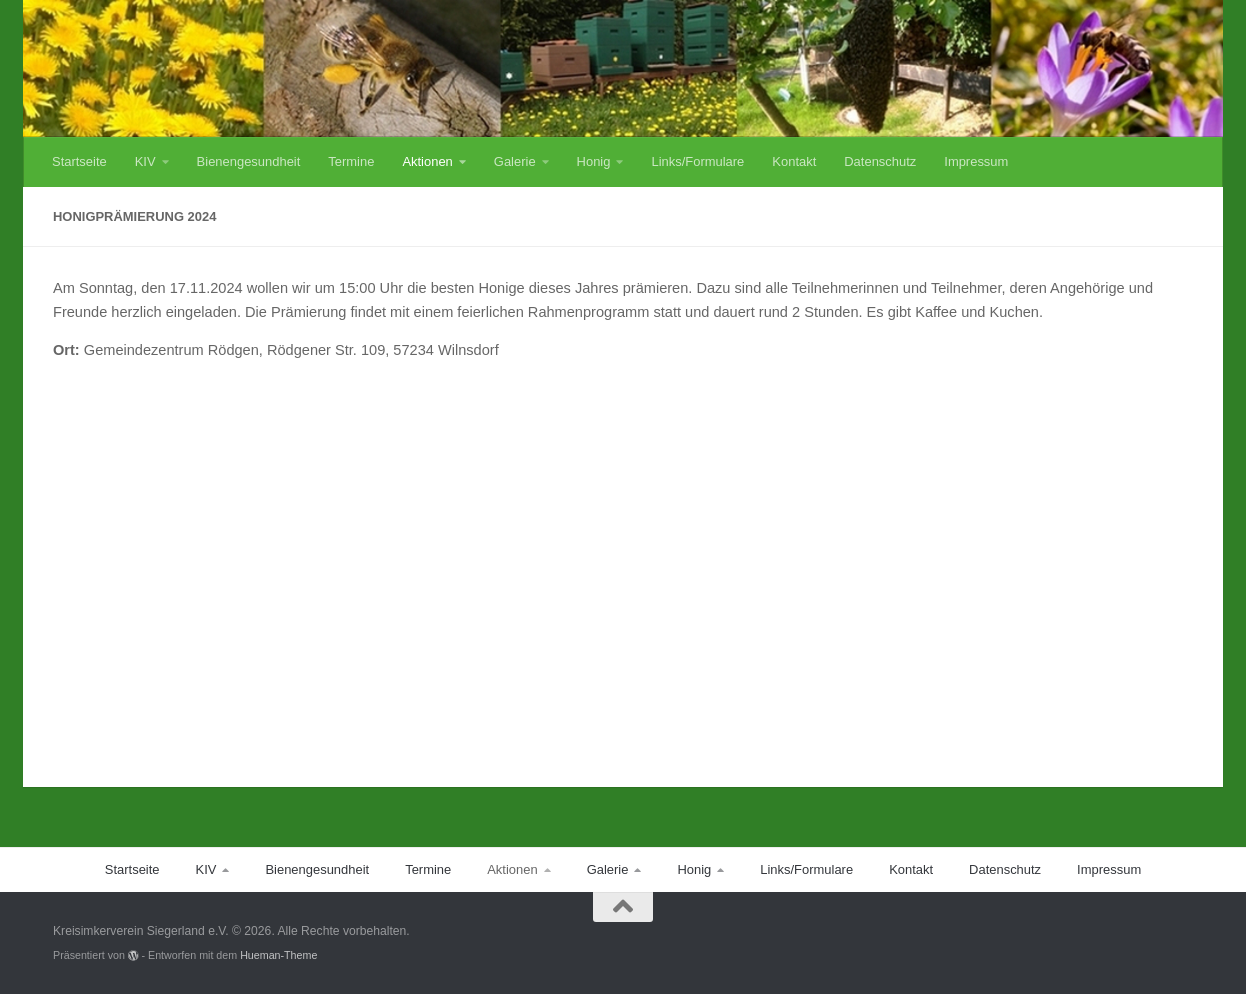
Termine (351, 161)
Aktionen (427, 161)
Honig (594, 161)
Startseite (79, 161)
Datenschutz (880, 161)
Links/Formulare (697, 161)
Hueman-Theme (278, 955)
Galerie (515, 161)
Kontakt (794, 161)
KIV (145, 161)
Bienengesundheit (249, 161)
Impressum (976, 161)
